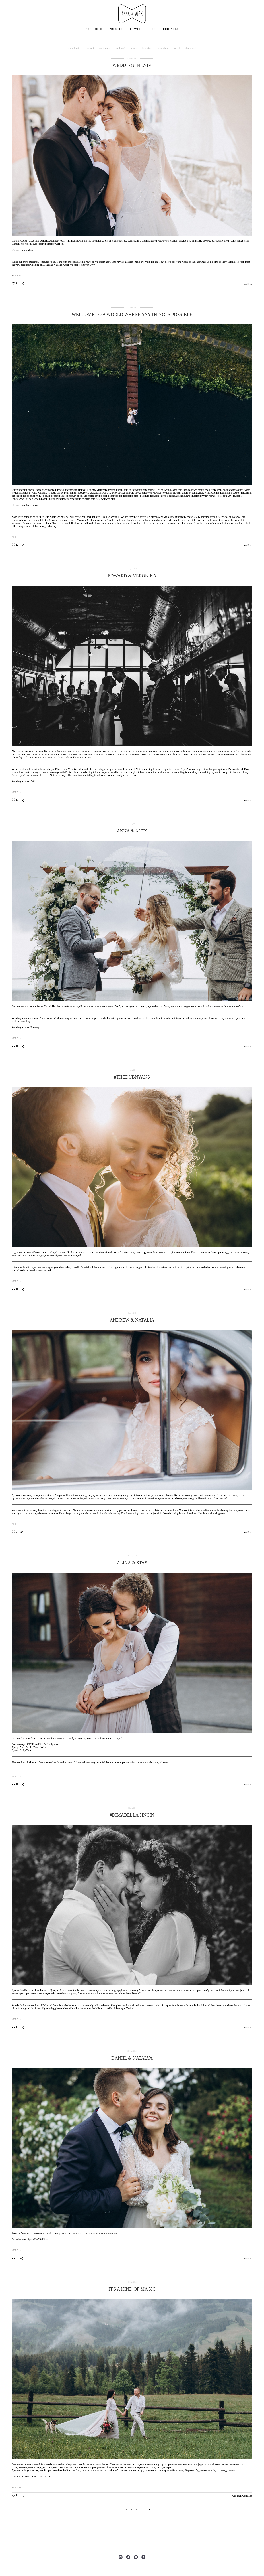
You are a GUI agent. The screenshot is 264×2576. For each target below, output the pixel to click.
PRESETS (116, 46)
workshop (163, 69)
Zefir (33, 803)
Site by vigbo (132, 2567)
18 (148, 2531)
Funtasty (34, 1048)
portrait (90, 69)
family (134, 69)
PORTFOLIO (94, 46)
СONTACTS (170, 46)
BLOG (152, 46)
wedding (120, 69)
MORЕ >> (16, 813)
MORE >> (16, 297)
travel (177, 69)
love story (147, 69)
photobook (190, 69)
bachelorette (75, 69)
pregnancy (105, 69)
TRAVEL (135, 46)
